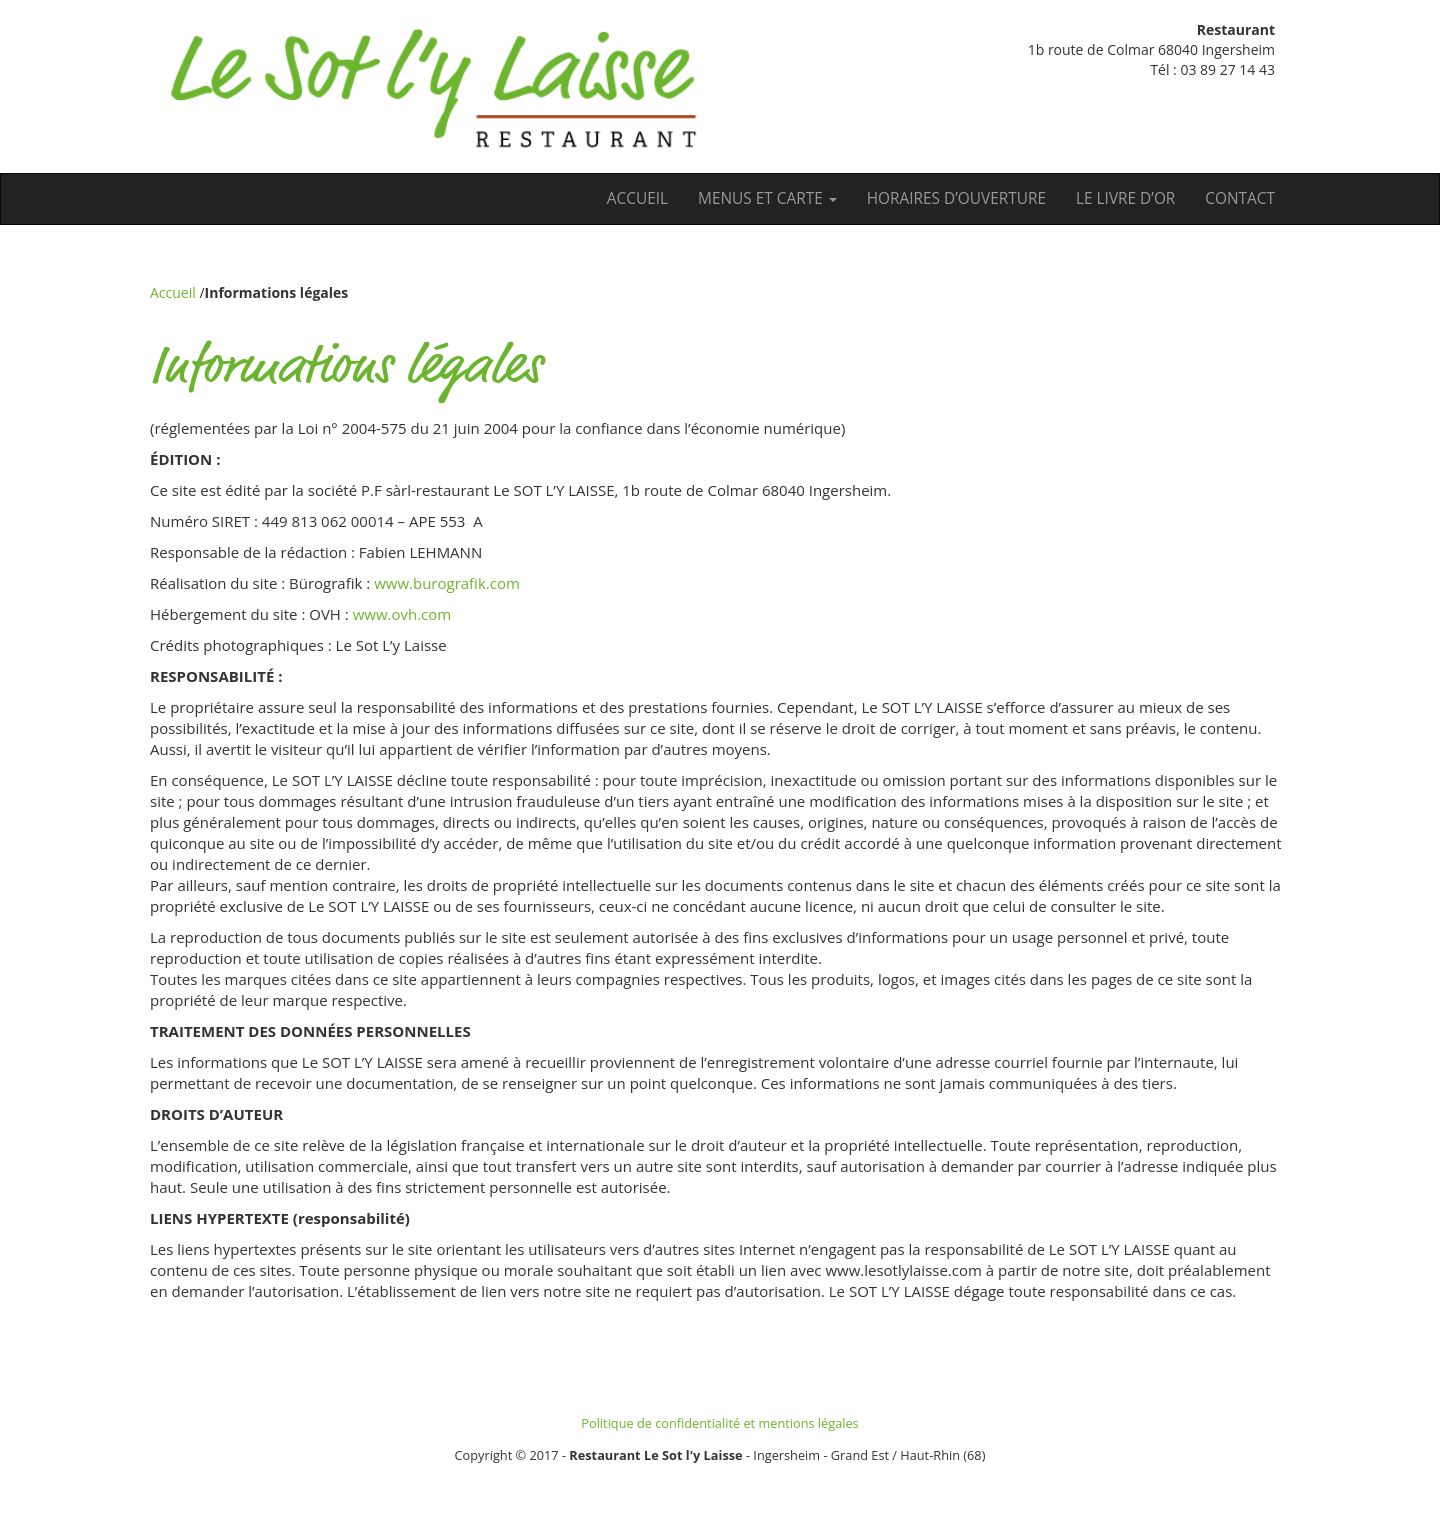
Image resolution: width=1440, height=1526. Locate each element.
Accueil (637, 198)
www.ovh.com (402, 614)
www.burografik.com (447, 583)
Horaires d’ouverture (956, 198)
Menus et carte (767, 198)
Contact (1240, 198)
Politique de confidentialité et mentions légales (719, 1423)
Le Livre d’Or (1125, 198)
